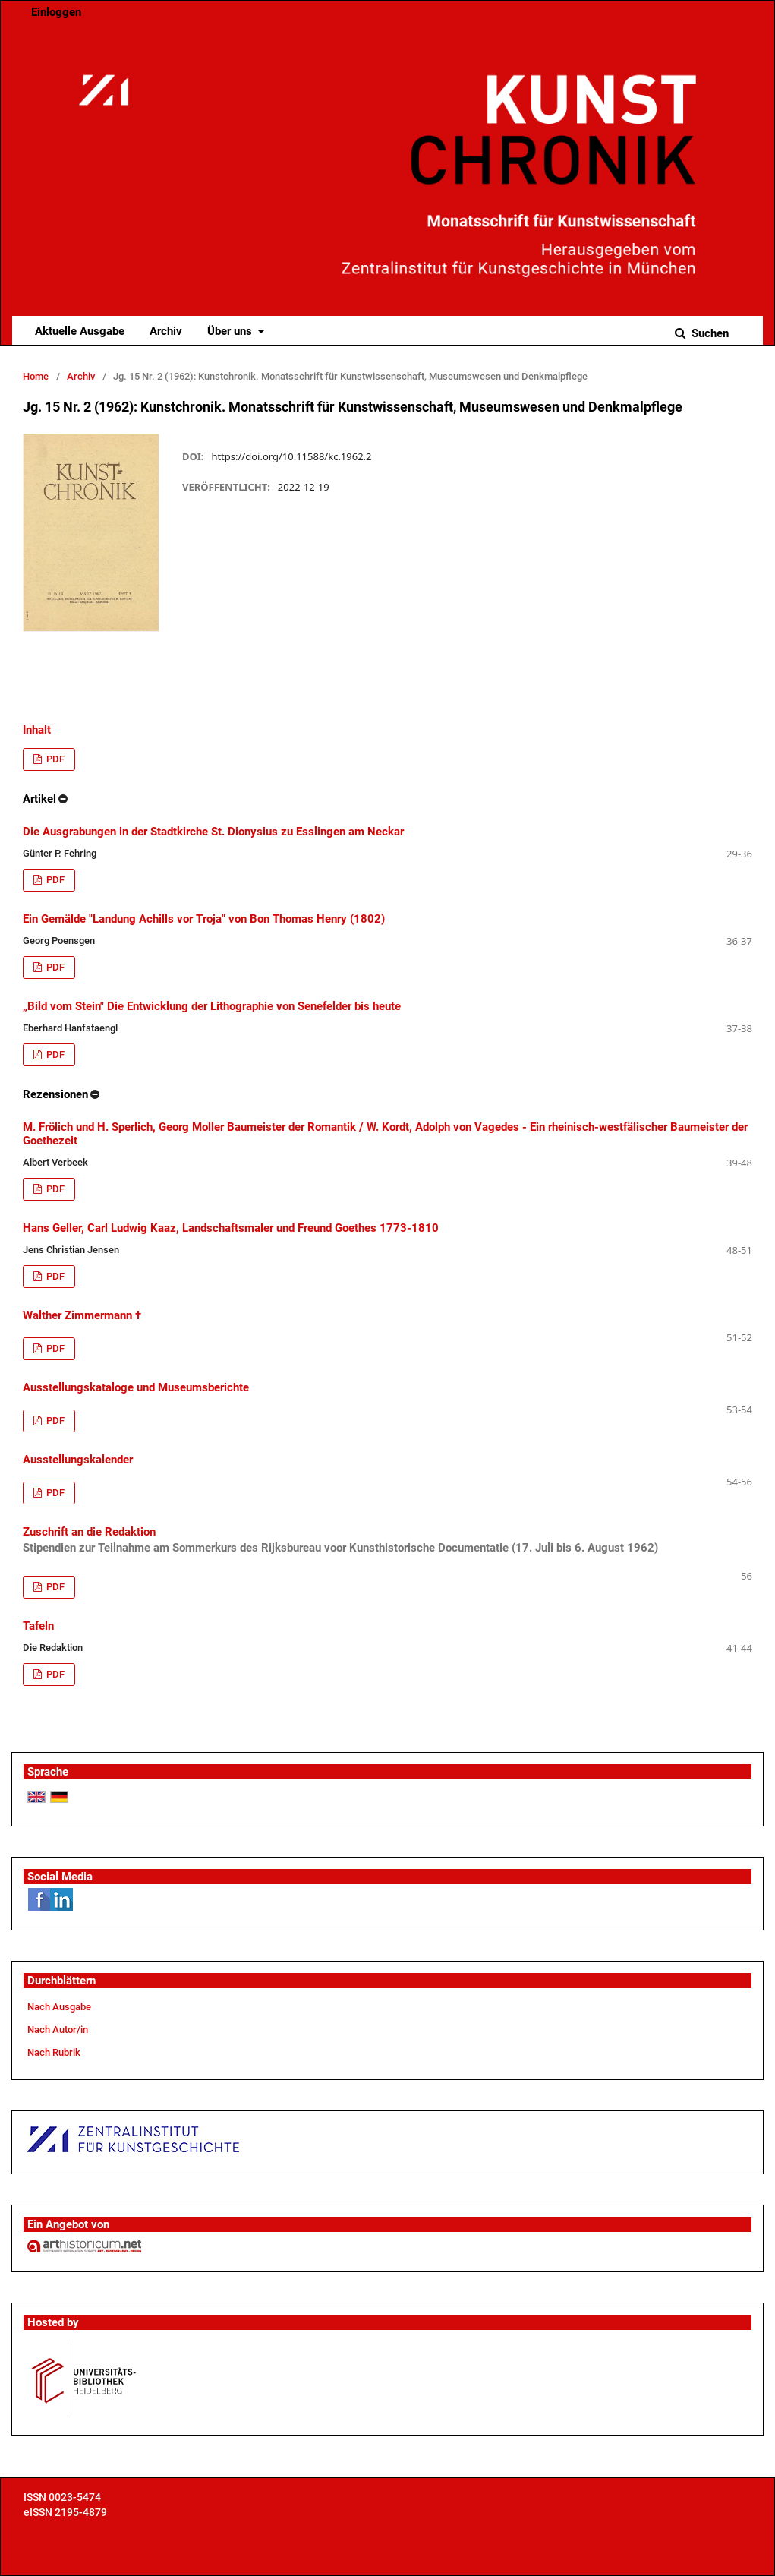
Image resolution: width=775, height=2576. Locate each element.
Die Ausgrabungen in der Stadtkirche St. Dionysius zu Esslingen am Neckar (213, 831)
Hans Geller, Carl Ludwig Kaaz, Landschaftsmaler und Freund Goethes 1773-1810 (231, 1228)
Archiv (166, 331)
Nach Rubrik (53, 2052)
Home (36, 376)
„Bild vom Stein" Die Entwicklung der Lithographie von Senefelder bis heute (212, 1006)
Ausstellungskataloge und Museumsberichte (136, 1387)
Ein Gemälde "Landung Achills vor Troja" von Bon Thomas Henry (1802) (204, 919)
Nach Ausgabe (59, 2006)
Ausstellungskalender (78, 1459)
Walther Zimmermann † (82, 1315)
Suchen (708, 333)
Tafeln (38, 1626)
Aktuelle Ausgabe (79, 331)
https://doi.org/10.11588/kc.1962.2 (291, 456)
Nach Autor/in (57, 2029)
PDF (54, 759)
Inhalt (37, 730)
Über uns (231, 331)
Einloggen (56, 12)
